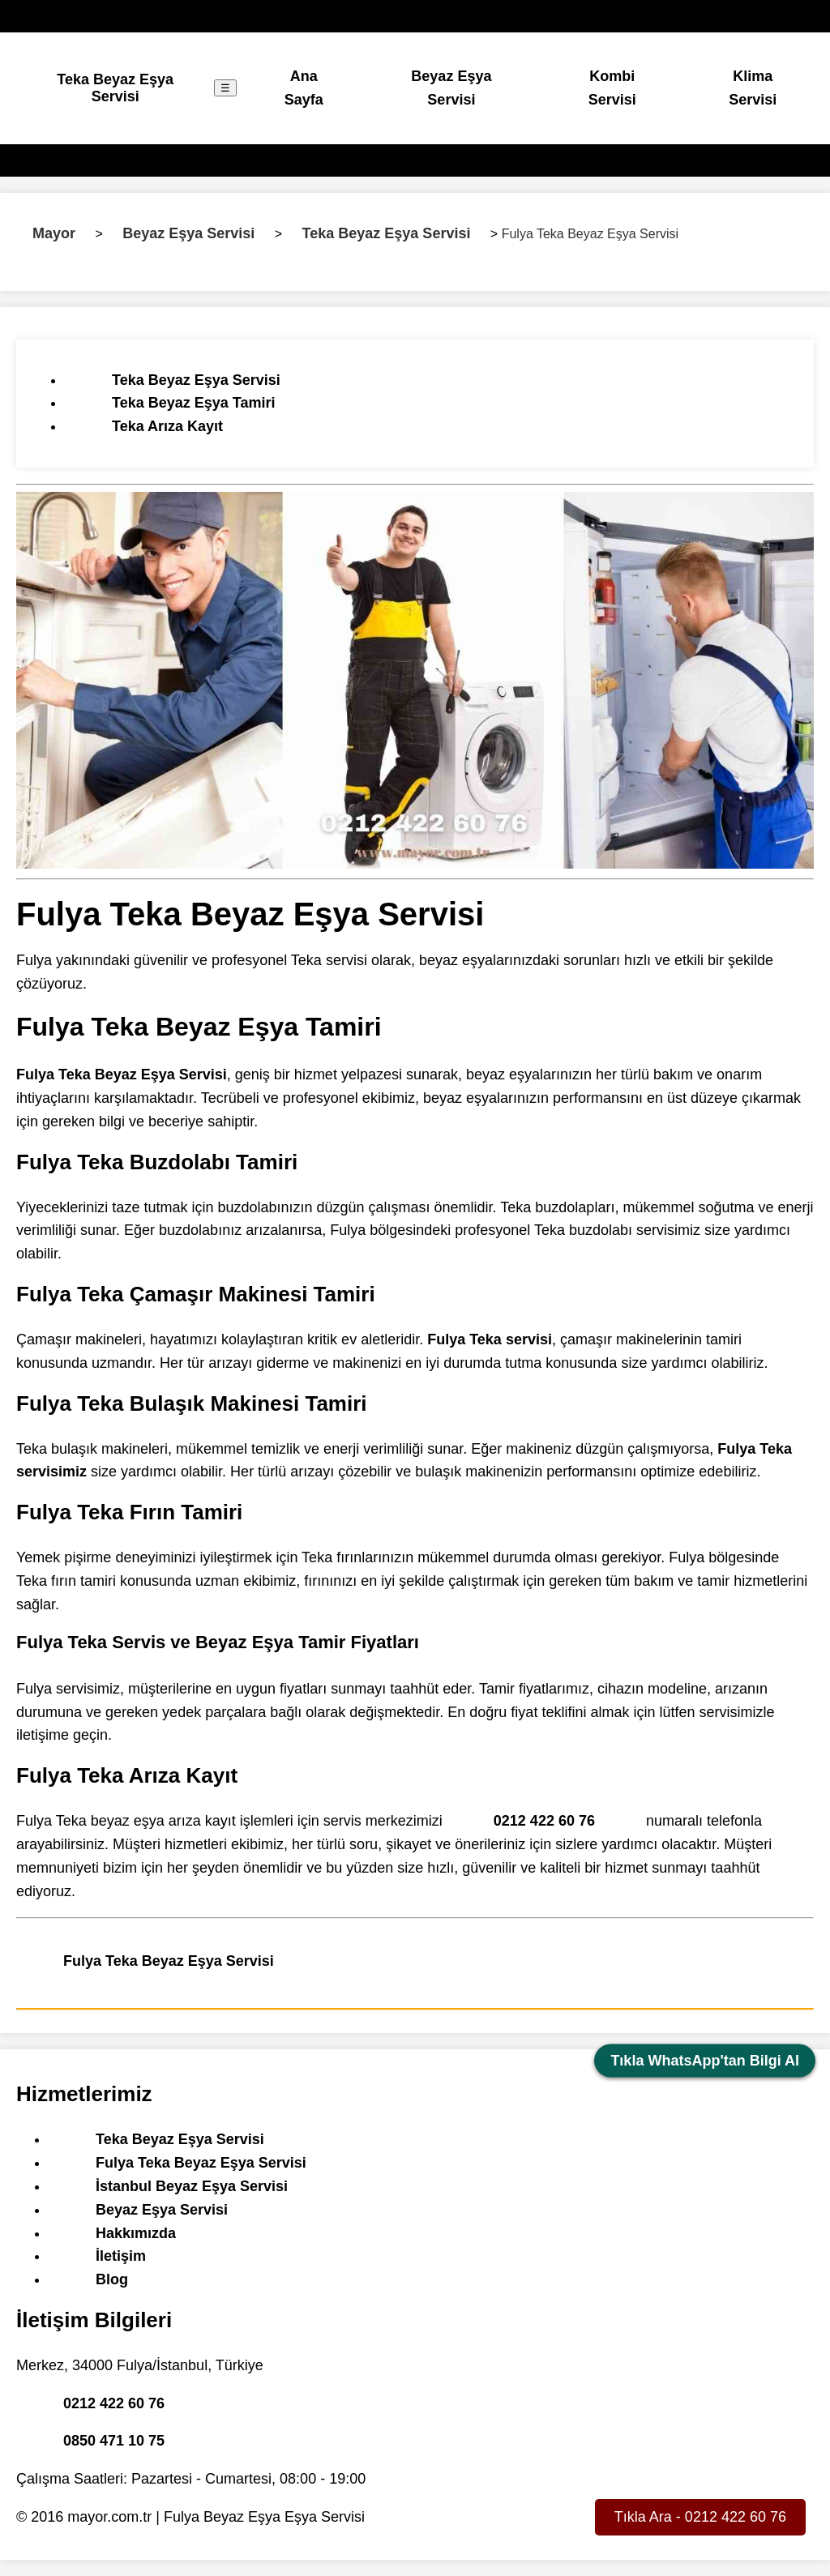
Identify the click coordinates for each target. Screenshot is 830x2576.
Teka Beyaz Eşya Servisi (115, 88)
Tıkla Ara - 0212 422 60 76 (700, 2517)
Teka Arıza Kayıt (167, 426)
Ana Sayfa (304, 88)
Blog (112, 2279)
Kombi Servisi (612, 88)
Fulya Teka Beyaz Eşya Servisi (168, 1961)
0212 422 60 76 (544, 1821)
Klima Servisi (753, 88)
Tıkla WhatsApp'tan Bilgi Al (704, 2061)
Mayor (53, 233)
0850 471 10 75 (114, 2441)
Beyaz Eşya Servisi (451, 88)
